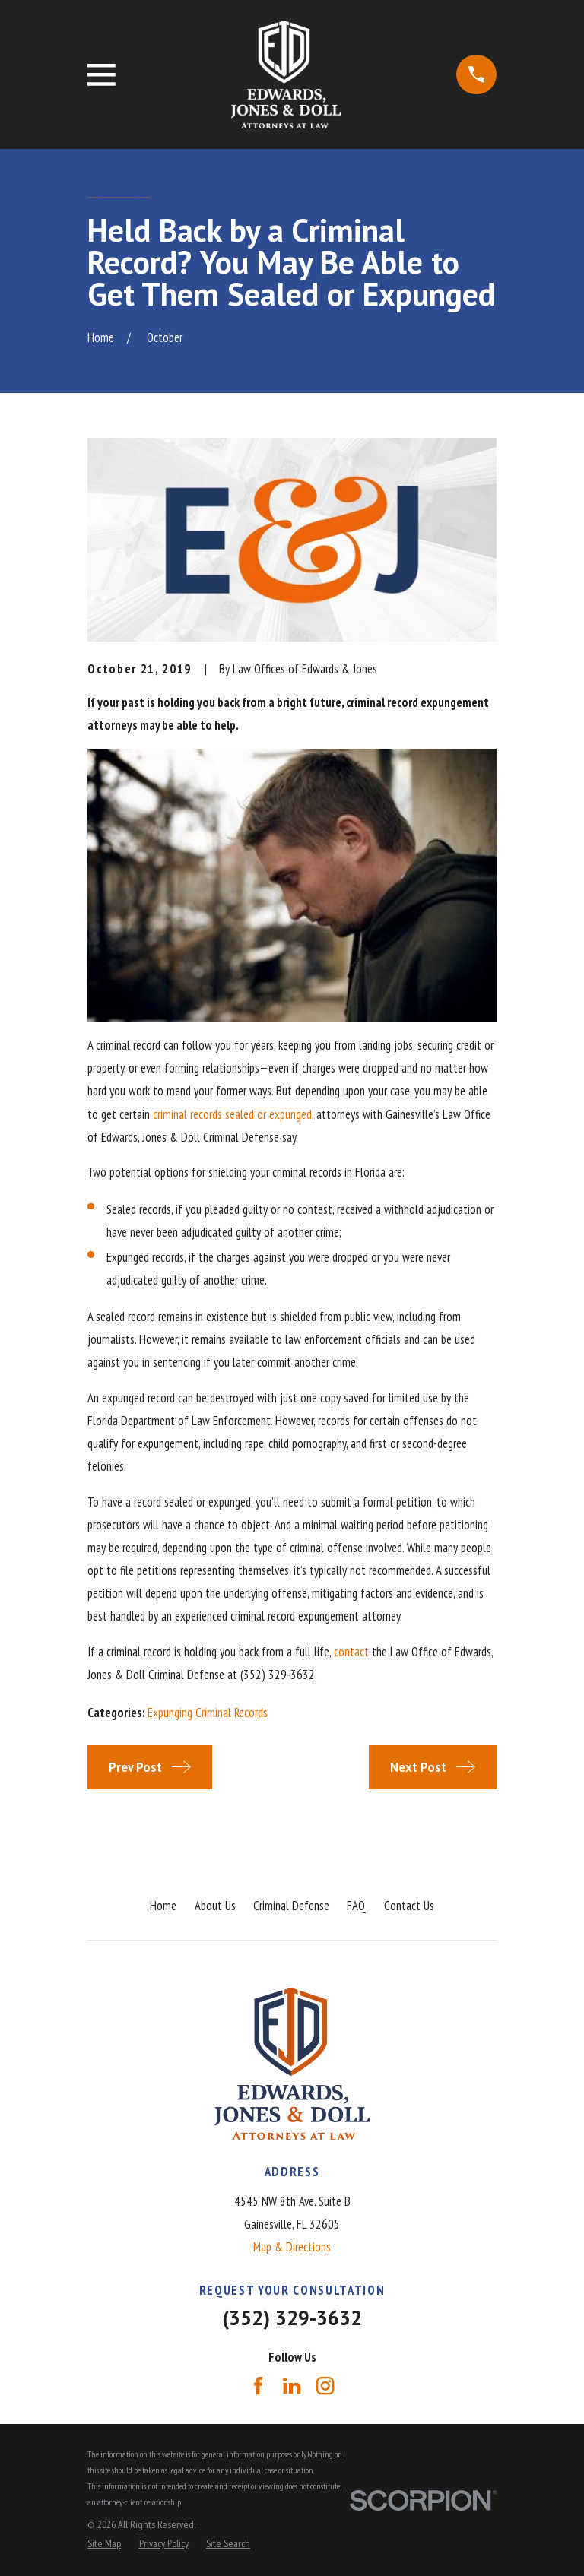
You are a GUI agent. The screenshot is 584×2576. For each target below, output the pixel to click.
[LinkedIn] (291, 2385)
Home (163, 1905)
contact (351, 1651)
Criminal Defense (291, 1905)
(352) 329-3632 (292, 2317)
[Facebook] (258, 2385)
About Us (215, 1905)
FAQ (356, 1905)
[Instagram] (325, 2385)
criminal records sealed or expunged (232, 1114)
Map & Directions (292, 2247)
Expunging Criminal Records (208, 1712)
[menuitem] (104, 2543)
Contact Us (409, 1905)
